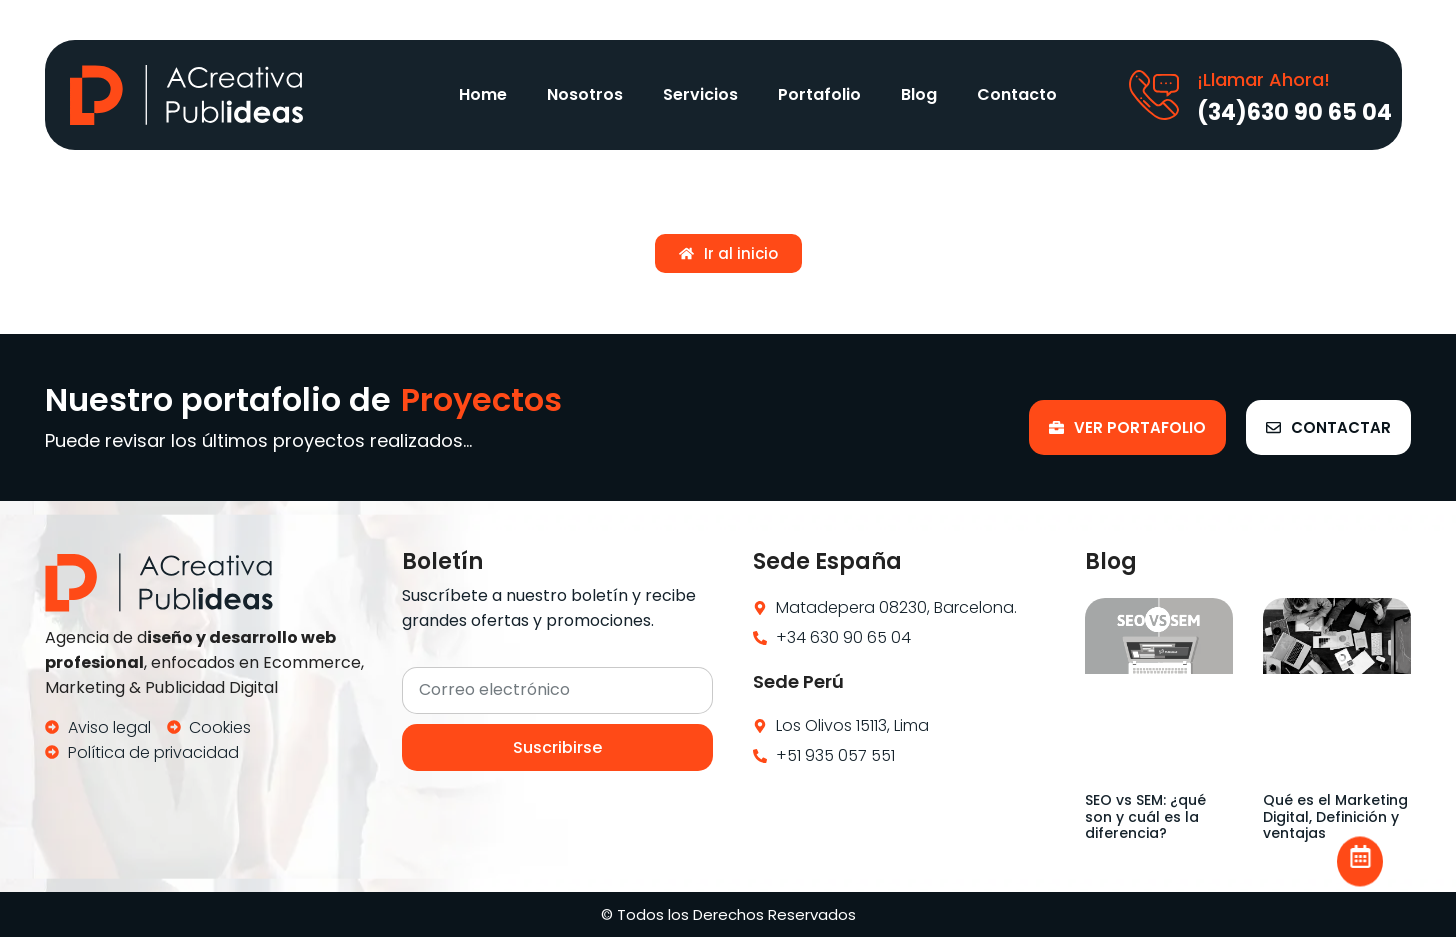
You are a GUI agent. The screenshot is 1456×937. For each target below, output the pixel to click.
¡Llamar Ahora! (1263, 79)
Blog (919, 94)
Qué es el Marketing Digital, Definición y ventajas (1335, 817)
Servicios (700, 94)
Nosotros (585, 94)
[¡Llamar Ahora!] (1154, 95)
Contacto (1017, 94)
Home (483, 94)
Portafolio (819, 94)
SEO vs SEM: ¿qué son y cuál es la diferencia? (1145, 817)
